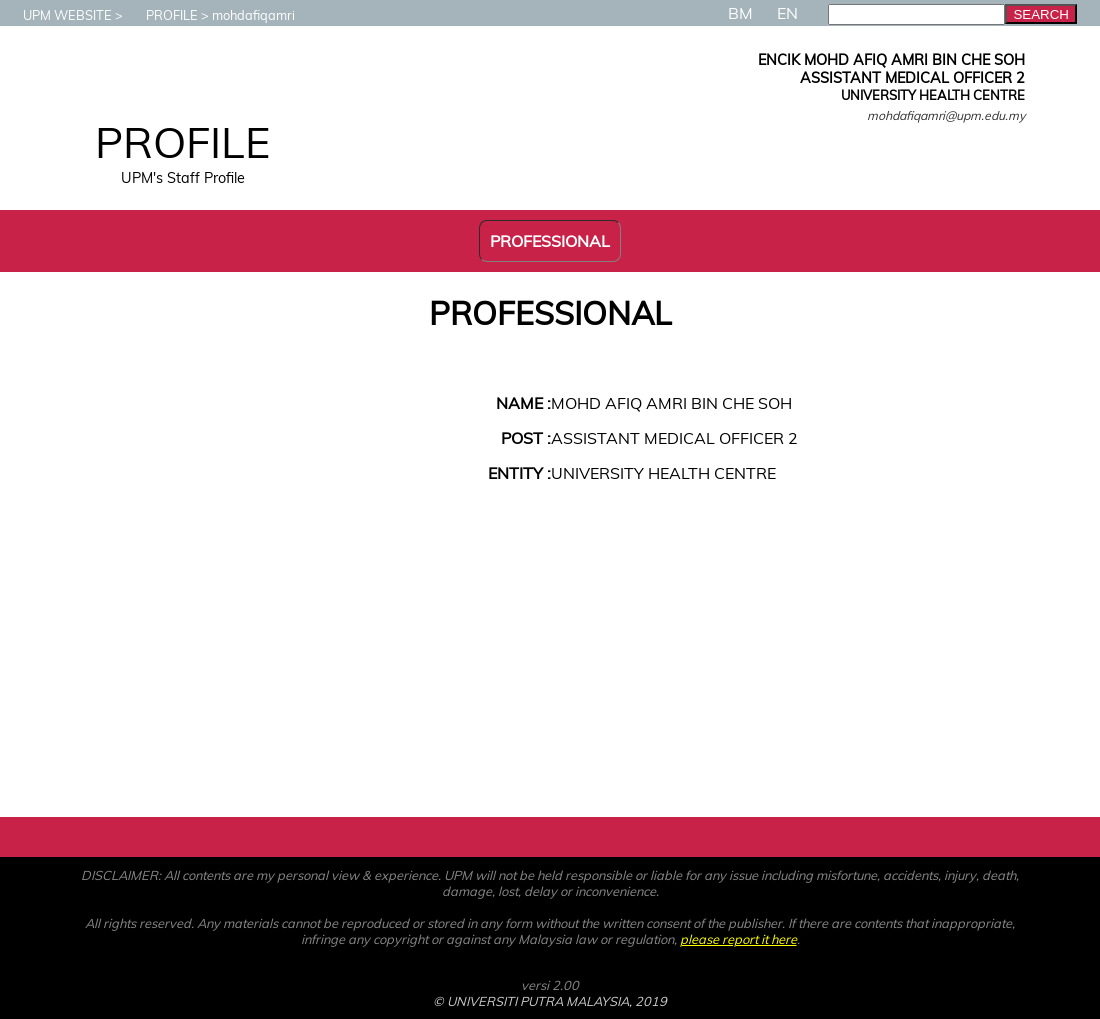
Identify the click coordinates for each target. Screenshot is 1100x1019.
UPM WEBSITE (57, 15)
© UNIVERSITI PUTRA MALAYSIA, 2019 (550, 1001)
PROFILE (162, 15)
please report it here (738, 939)
